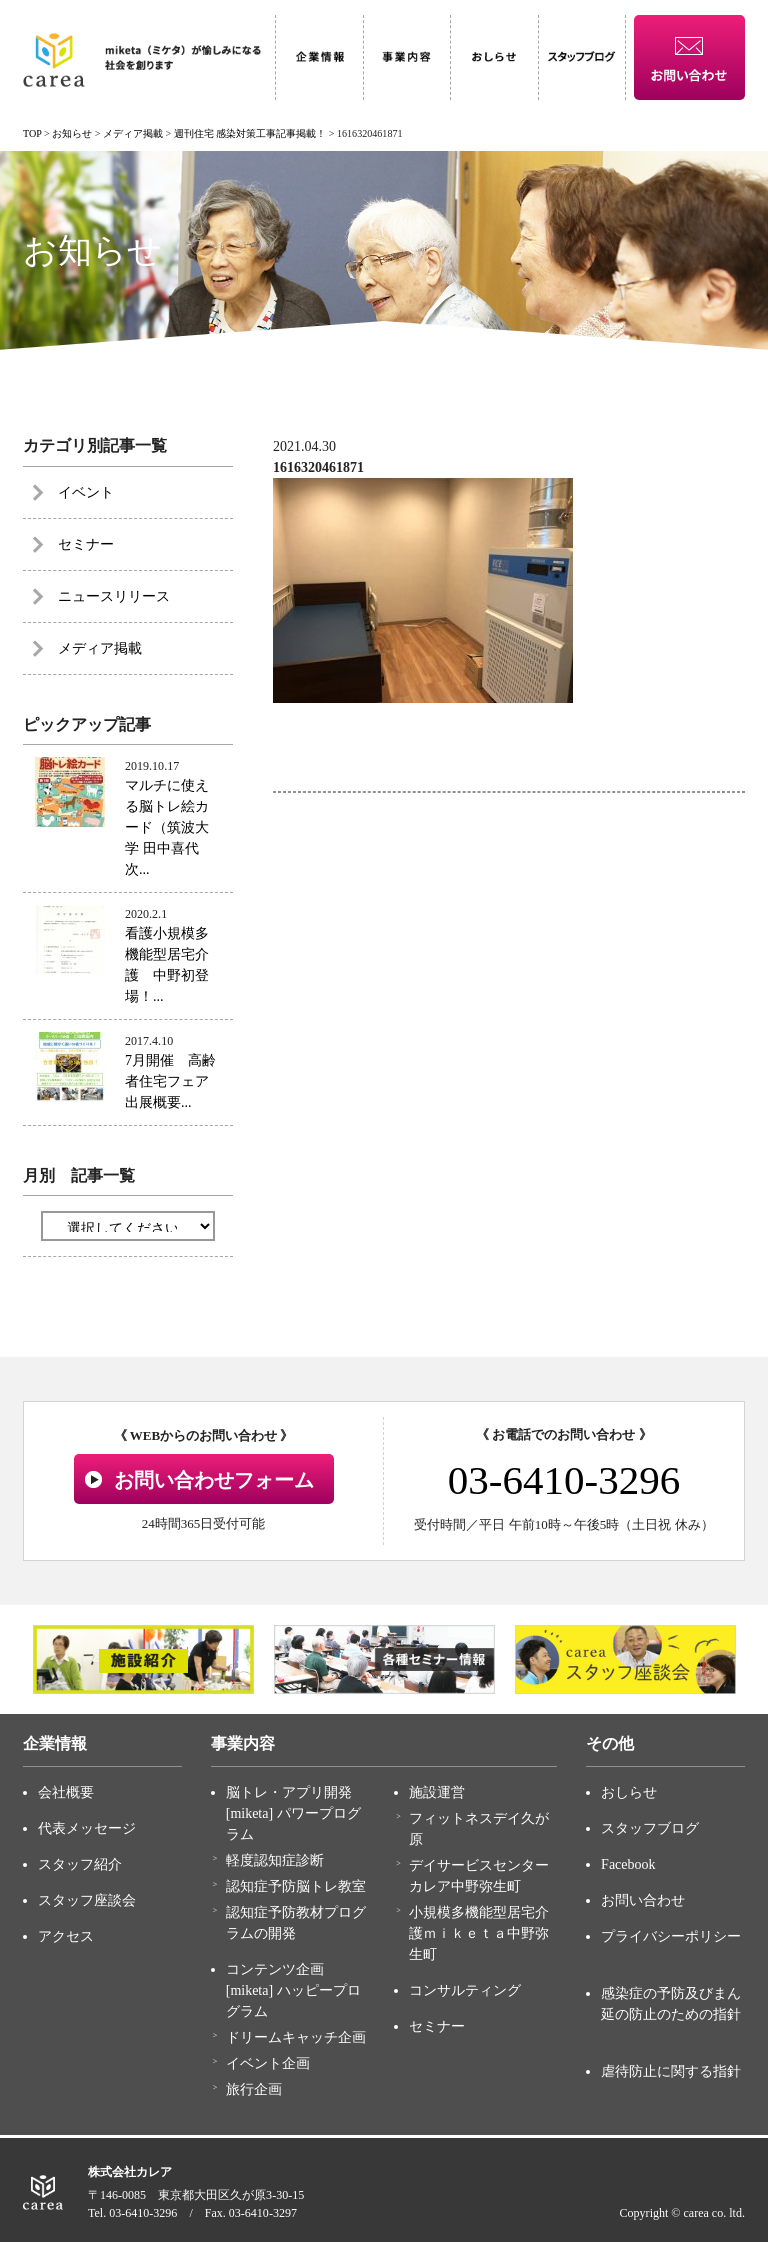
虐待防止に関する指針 (671, 2071)
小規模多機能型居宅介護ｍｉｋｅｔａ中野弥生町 (479, 1933)
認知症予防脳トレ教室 (296, 1886)
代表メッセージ (87, 1828)
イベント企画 (268, 2063)
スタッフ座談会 (87, 1900)
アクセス (66, 1936)
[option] (143, 1659)
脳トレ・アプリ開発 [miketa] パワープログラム (293, 1813)
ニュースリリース (114, 596)
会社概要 (66, 1792)
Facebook (628, 1864)
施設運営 (437, 1792)
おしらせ (629, 1792)
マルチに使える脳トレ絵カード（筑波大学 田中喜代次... (167, 827)
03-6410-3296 (564, 1480)
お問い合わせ (643, 1900)
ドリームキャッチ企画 (296, 2037)
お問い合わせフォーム (214, 1480)
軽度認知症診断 (275, 1860)
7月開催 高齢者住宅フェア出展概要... (170, 1081)
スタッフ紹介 (80, 1864)
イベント (86, 492)
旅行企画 (254, 2089)
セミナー (86, 544)
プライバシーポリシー (671, 1936)
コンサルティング (465, 1990)
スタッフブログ (650, 1828)
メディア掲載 (100, 648)
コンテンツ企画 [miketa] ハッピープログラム (293, 1990)
